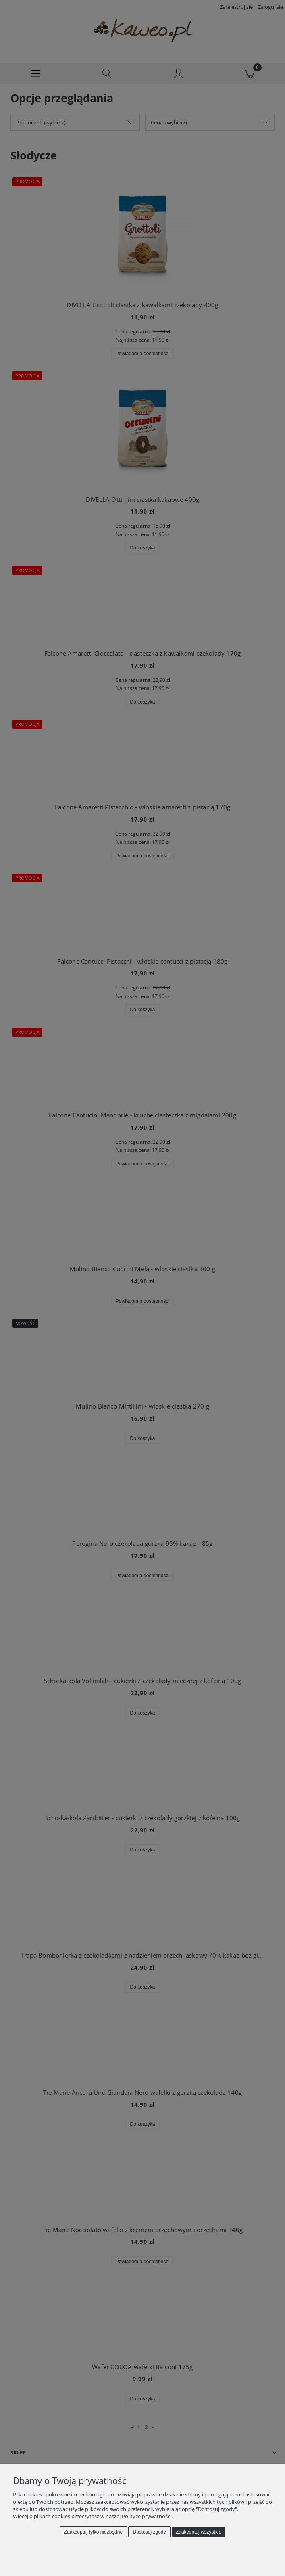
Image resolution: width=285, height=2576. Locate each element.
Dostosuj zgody (149, 2532)
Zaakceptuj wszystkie (198, 2532)
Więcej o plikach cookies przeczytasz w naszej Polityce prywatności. (93, 2516)
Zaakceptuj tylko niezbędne (93, 2532)
